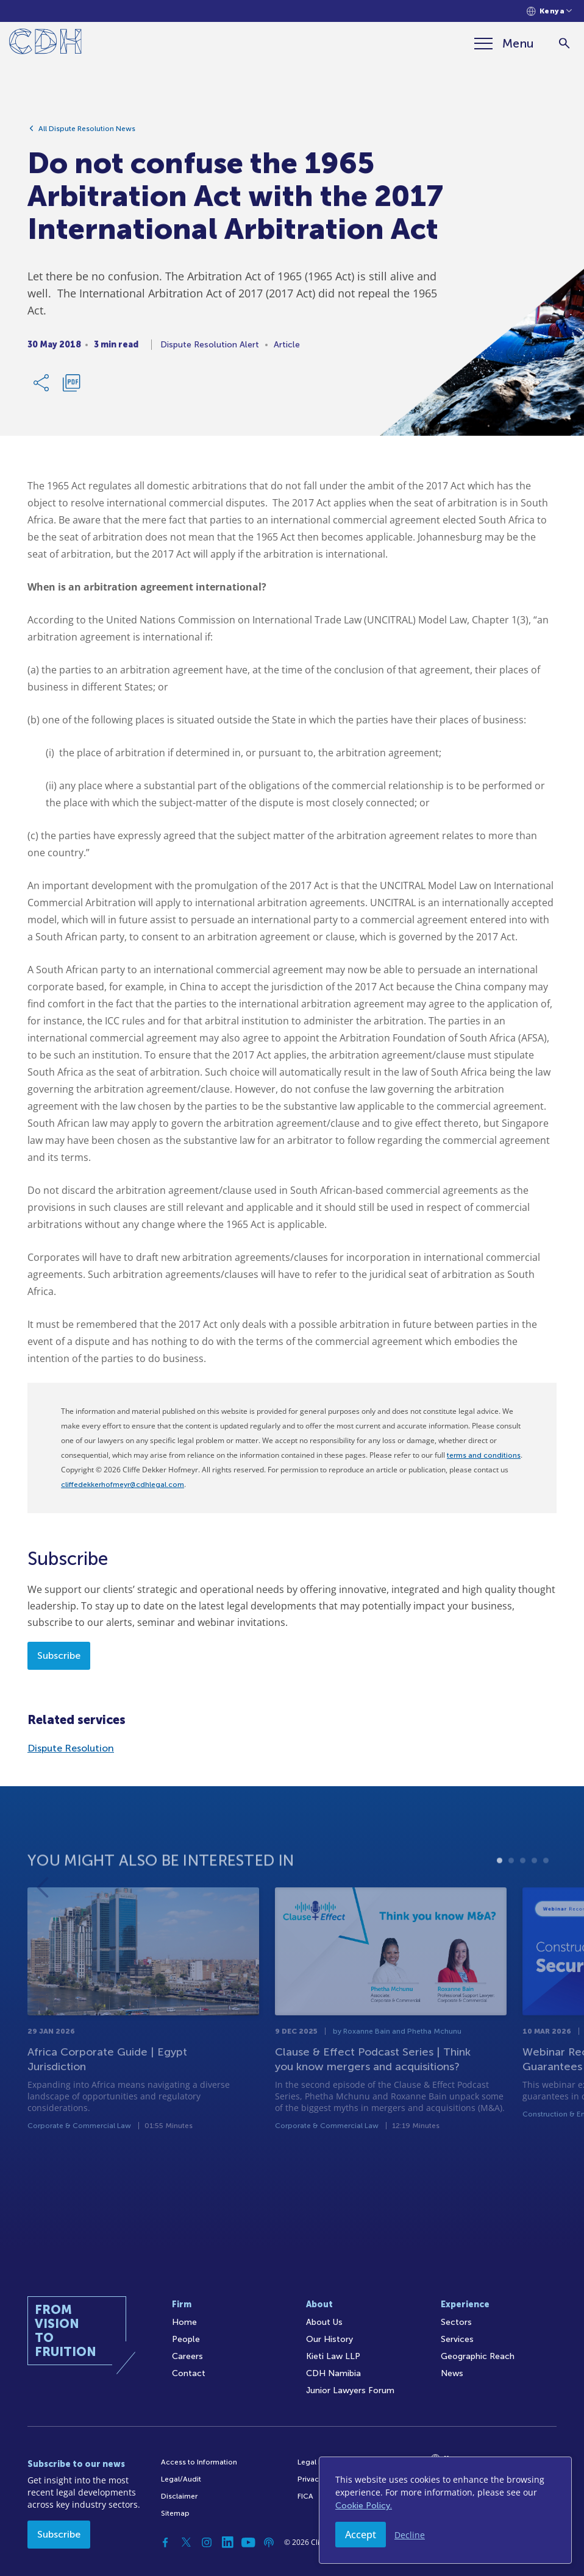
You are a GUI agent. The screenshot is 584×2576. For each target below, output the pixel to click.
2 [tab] (511, 1897)
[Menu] (504, 43)
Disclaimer (179, 2496)
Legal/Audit (181, 2479)
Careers (187, 2356)
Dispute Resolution (70, 1748)
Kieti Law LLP (333, 2356)
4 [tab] (534, 1897)
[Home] (45, 44)
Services (457, 2339)
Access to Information (199, 2462)
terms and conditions (484, 1455)
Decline (409, 2535)
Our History (329, 2339)
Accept (360, 2534)
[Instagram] (206, 2542)
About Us (324, 2322)
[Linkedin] (227, 2542)
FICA (305, 2496)
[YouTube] (248, 2542)
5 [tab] (546, 1897)
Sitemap (175, 2513)
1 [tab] (499, 1897)
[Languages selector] (549, 11)
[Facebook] (165, 2542)
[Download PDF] (71, 387)
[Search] (564, 43)
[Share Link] (42, 387)
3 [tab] (522, 1897)
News (452, 2373)
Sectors (456, 2322)
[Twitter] (186, 2542)
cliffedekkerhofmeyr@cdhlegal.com (122, 1484)
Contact (188, 2373)
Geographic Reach (478, 2356)
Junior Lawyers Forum (350, 2390)
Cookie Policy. (363, 2505)
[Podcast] (269, 2542)
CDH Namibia (333, 2373)
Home (184, 2322)
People (186, 2339)
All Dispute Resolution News (86, 133)
